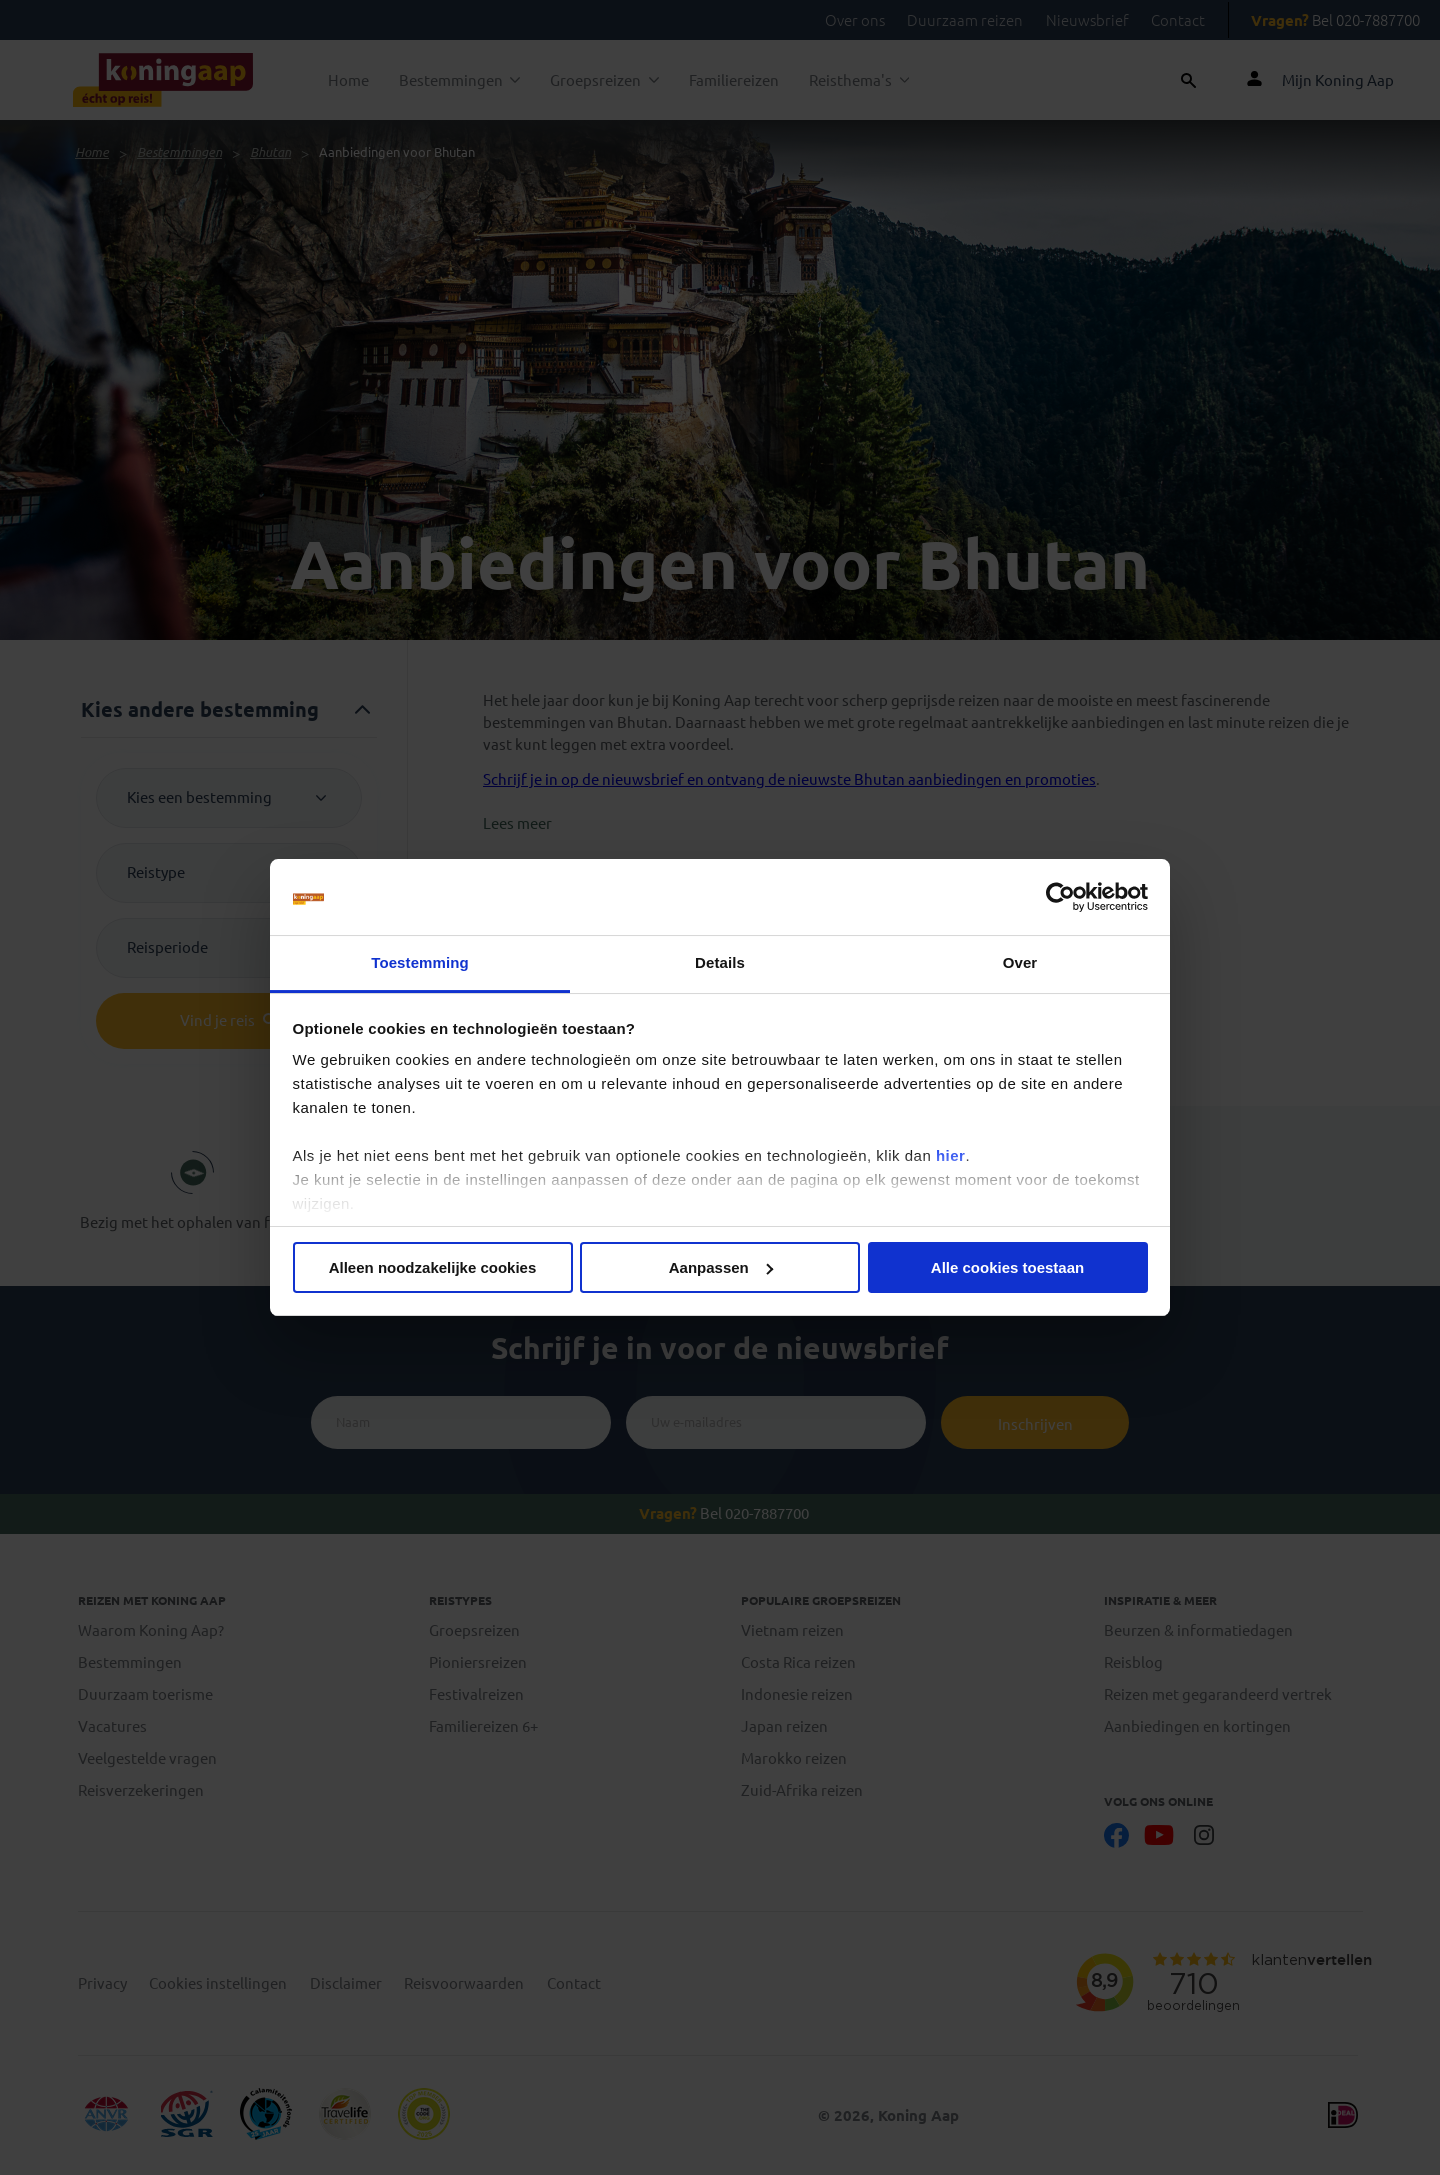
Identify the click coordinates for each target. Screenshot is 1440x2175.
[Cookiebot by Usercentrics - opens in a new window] (1060, 897)
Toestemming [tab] (420, 962)
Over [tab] (1020, 962)
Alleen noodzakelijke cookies (433, 1267)
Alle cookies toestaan (1007, 1267)
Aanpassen (721, 1267)
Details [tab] (720, 962)
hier (951, 1155)
